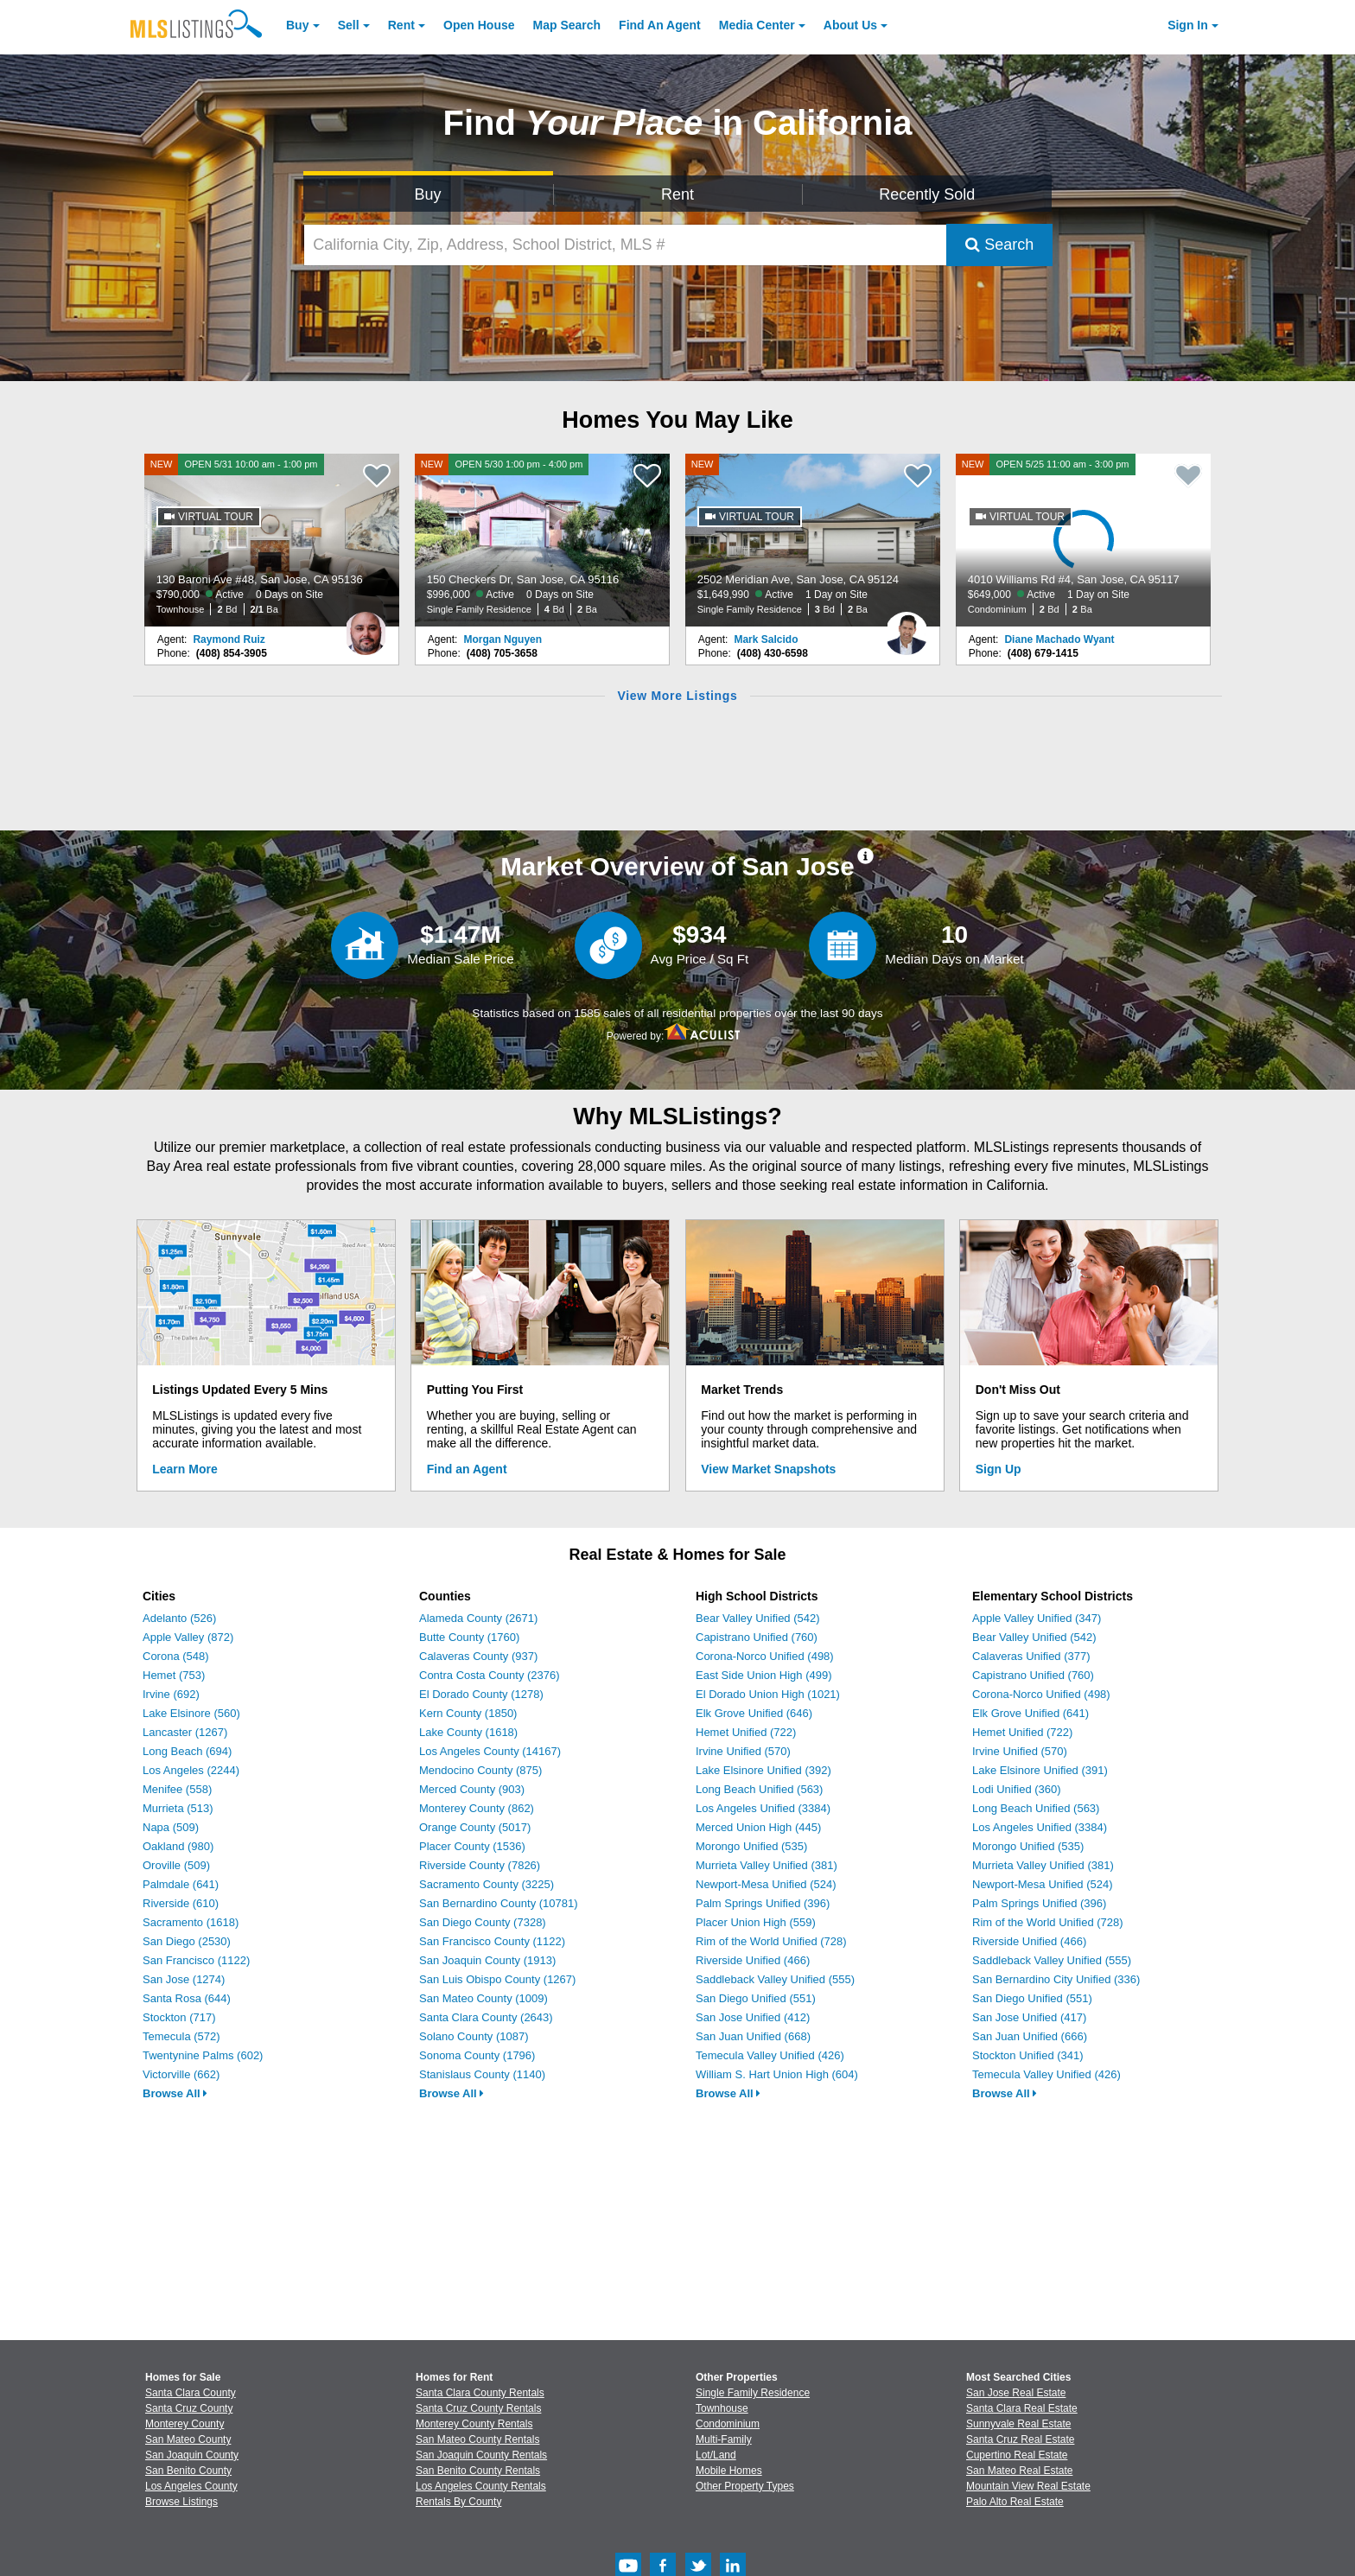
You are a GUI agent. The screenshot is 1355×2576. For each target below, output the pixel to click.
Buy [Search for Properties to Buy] (428, 194)
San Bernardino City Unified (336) (1056, 1979)
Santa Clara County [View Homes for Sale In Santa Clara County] (190, 2393)
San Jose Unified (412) (753, 2017)
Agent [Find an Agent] (660, 25)
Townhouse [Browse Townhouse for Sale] (722, 2408)
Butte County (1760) (469, 1637)
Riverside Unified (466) (753, 1960)
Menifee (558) (177, 1789)
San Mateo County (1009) (483, 1998)
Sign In (1187, 25)
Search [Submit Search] (999, 244)
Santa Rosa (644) (187, 1998)
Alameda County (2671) (478, 1618)
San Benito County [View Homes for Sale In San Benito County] (188, 2471)
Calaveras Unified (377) (1031, 1656)
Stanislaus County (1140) (482, 2074)
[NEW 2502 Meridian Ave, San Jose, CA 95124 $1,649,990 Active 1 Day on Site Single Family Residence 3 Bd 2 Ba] (813, 540)
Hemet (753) (174, 1675)
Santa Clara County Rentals (480, 2393)
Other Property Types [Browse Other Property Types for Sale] (745, 2486)
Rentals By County (458, 2502)
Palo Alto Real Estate (1015, 2502)
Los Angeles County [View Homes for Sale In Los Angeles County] (191, 2486)
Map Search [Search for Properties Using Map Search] (567, 25)
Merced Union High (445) (758, 1827)
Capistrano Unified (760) (756, 1637)
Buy (297, 25)
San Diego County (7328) (482, 1922)
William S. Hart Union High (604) (777, 2074)
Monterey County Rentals (474, 2424)
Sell (348, 25)
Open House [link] (478, 25)
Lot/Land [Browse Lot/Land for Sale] (716, 2455)
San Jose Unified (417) (1029, 2017)
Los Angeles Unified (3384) (763, 1808)
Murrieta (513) (178, 1808)
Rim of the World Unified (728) (771, 1941)
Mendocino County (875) (480, 1770)
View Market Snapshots (768, 1469)
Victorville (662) (181, 2074)
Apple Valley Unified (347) (1036, 1618)
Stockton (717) (179, 2017)
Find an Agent (467, 1469)
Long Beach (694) (187, 1751)
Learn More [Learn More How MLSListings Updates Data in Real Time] (184, 1469)
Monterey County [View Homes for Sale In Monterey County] (184, 2424)
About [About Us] (850, 25)
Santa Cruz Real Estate (1020, 2439)
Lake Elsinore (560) (191, 1713)
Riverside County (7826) (479, 1865)
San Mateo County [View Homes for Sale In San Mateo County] (188, 2439)
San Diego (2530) (187, 1941)
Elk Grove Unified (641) (1030, 1713)
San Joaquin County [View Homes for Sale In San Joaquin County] (192, 2455)
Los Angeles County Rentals (481, 2486)
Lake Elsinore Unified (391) (1040, 1770)
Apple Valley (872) (188, 1637)
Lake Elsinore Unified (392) (763, 1770)
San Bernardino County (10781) (498, 1903)
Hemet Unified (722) (746, 1732)
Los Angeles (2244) (191, 1770)
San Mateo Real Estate (1019, 2471)
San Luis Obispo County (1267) (497, 1979)
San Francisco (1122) (196, 1960)
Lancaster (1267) (185, 1732)
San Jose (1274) (184, 1979)
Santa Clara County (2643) (486, 2017)
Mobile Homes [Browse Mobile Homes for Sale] (729, 2471)
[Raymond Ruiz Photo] (365, 626)
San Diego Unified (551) (756, 1998)
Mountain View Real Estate (1028, 2486)
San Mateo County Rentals (477, 2439)
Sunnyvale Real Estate (1018, 2424)
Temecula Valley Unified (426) (770, 2055)
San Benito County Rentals (478, 2471)
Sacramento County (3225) (486, 1884)
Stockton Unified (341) (1028, 2055)
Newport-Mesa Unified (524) (766, 1884)
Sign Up (998, 1469)
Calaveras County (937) (478, 1656)
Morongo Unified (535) (751, 1846)
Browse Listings (181, 2502)
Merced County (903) (472, 1789)
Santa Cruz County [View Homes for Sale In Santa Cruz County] (188, 2408)
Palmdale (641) (181, 1884)
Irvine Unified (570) (743, 1751)
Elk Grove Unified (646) (754, 1713)
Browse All (175, 2093)
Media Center (757, 25)
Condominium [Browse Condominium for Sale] (728, 2424)
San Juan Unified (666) (1029, 2036)
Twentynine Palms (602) (203, 2055)
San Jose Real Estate (1016, 2393)
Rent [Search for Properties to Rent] (677, 194)
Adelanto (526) (179, 1618)
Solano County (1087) (473, 2036)
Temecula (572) (181, 2036)
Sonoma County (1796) (477, 2055)
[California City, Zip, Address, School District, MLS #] (625, 245)
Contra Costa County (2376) (489, 1675)
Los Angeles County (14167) (490, 1751)
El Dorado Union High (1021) (768, 1694)
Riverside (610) (181, 1903)
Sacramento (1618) (191, 1922)
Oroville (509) (176, 1865)
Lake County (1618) (468, 1732)
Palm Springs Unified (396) (763, 1903)
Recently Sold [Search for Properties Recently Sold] (927, 194)
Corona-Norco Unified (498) (765, 1656)
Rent (401, 25)
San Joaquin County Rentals (481, 2455)
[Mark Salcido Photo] (906, 626)
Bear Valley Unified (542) (758, 1618)
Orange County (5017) (475, 1827)
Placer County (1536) (472, 1846)
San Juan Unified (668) (753, 2036)
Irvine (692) (171, 1694)
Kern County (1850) (468, 1713)
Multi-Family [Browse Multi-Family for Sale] (724, 2439)
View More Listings (677, 696)
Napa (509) (171, 1827)
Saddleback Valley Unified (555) (775, 1979)
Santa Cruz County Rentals (478, 2408)
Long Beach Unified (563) (759, 1789)
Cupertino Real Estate (1016, 2455)
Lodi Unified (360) (1016, 1789)
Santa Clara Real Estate (1022, 2408)
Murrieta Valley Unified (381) (766, 1865)
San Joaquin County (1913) (487, 1960)
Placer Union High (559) (756, 1922)
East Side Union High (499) (764, 1675)
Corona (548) (176, 1656)
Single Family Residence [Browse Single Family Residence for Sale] (753, 2393)
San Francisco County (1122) (492, 1941)
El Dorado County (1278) (481, 1694)
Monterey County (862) (476, 1808)
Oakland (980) (178, 1846)
